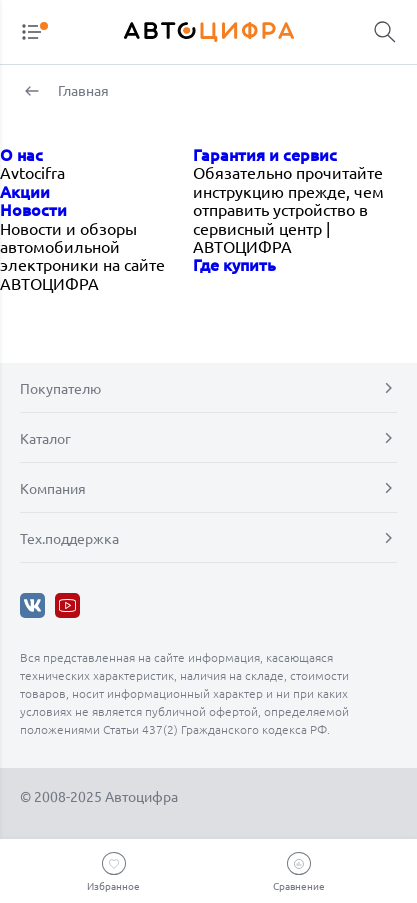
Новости (33, 209)
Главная (82, 90)
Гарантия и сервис (265, 154)
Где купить (234, 264)
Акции (25, 191)
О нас (21, 154)
